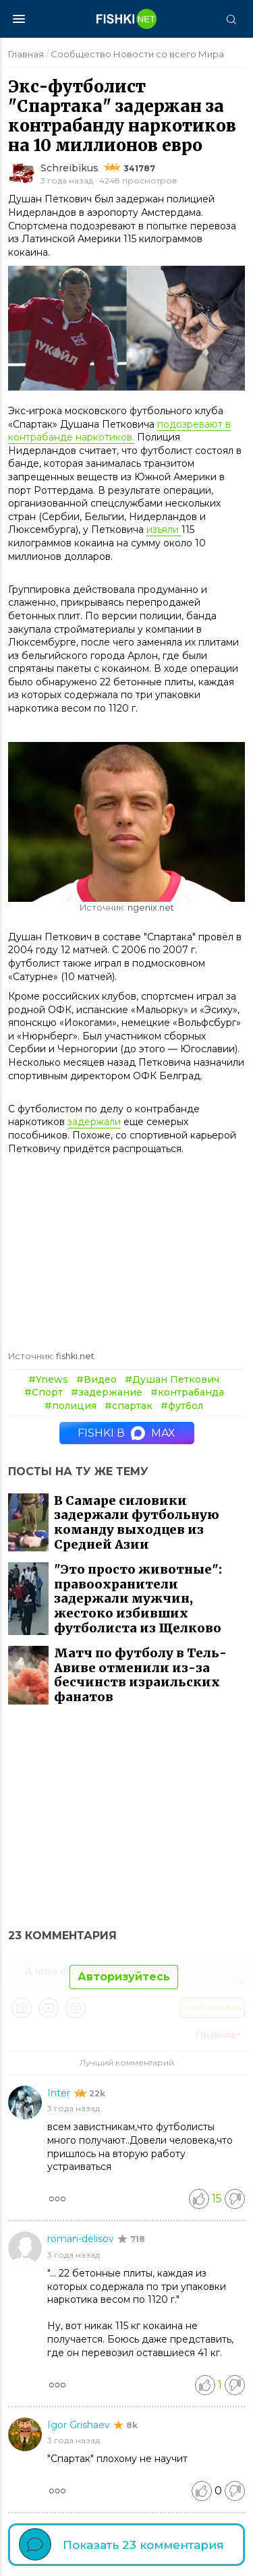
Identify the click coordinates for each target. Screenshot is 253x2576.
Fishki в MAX (126, 1433)
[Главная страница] (126, 19)
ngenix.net (151, 908)
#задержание (106, 1392)
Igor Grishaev (80, 2425)
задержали (94, 1122)
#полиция (70, 1406)
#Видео (96, 1379)
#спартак (128, 1406)
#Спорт (43, 1392)
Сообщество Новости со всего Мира (137, 54)
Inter (60, 2093)
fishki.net (75, 1356)
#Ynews (48, 1379)
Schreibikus (69, 168)
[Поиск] (231, 19)
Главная (26, 54)
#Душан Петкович (172, 1379)
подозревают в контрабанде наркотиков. (119, 431)
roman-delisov (82, 2239)
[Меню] (19, 19)
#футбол (182, 1406)
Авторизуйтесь (124, 1976)
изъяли (163, 529)
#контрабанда (187, 1392)
